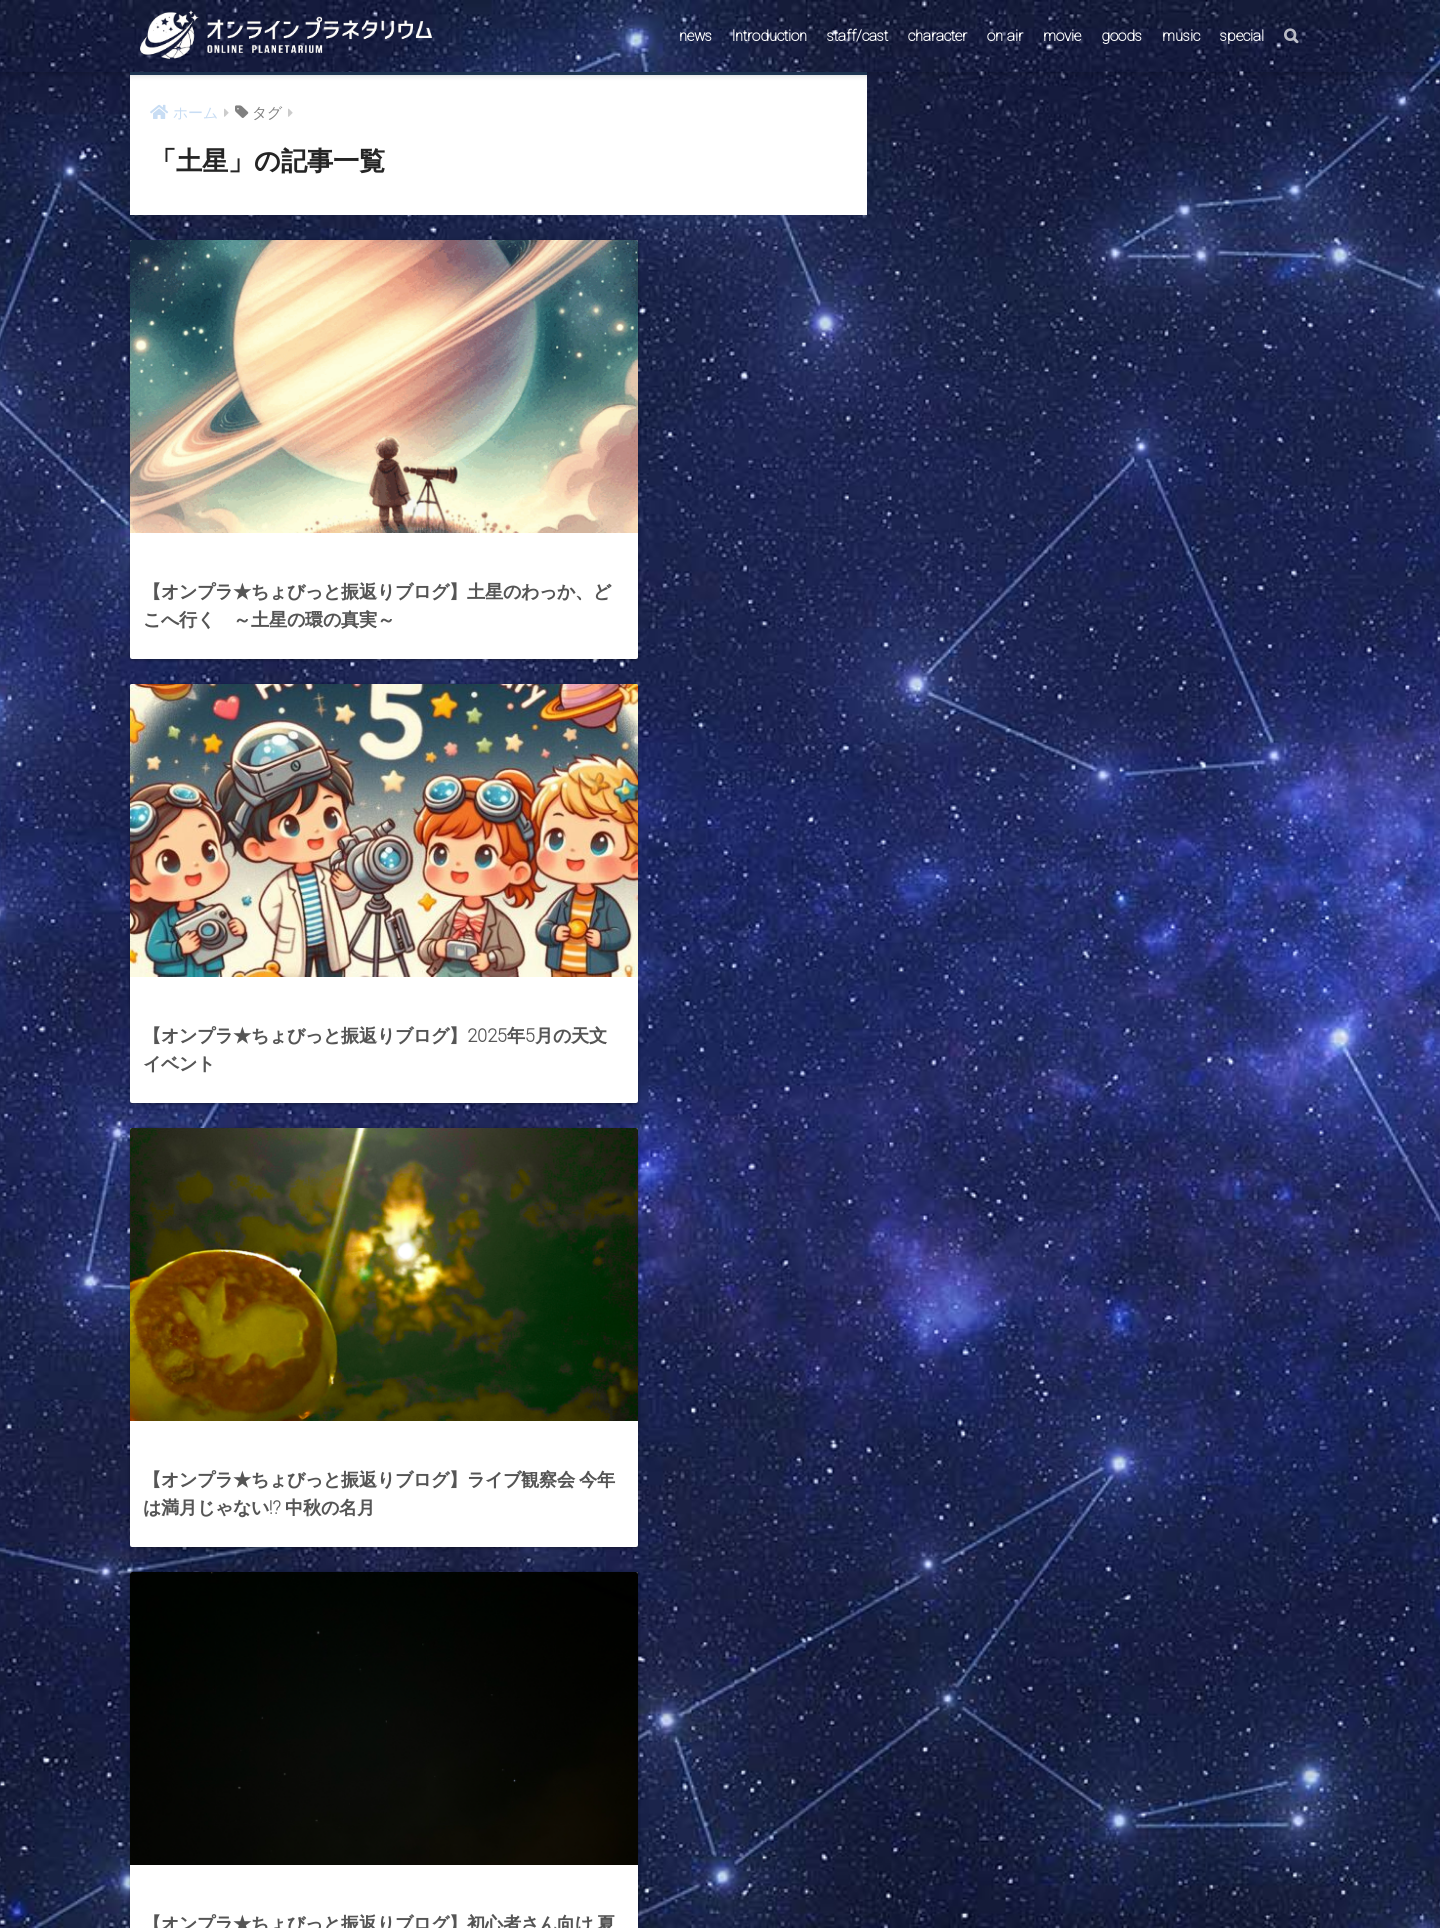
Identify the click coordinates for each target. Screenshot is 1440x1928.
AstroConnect (733, 1874)
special (1242, 36)
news (695, 36)
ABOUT (816, 1874)
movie (1062, 36)
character (937, 36)
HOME (720, 1831)
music (1181, 36)
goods (1121, 36)
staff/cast (857, 36)
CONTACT (643, 1874)
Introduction (769, 36)
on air (1005, 36)
